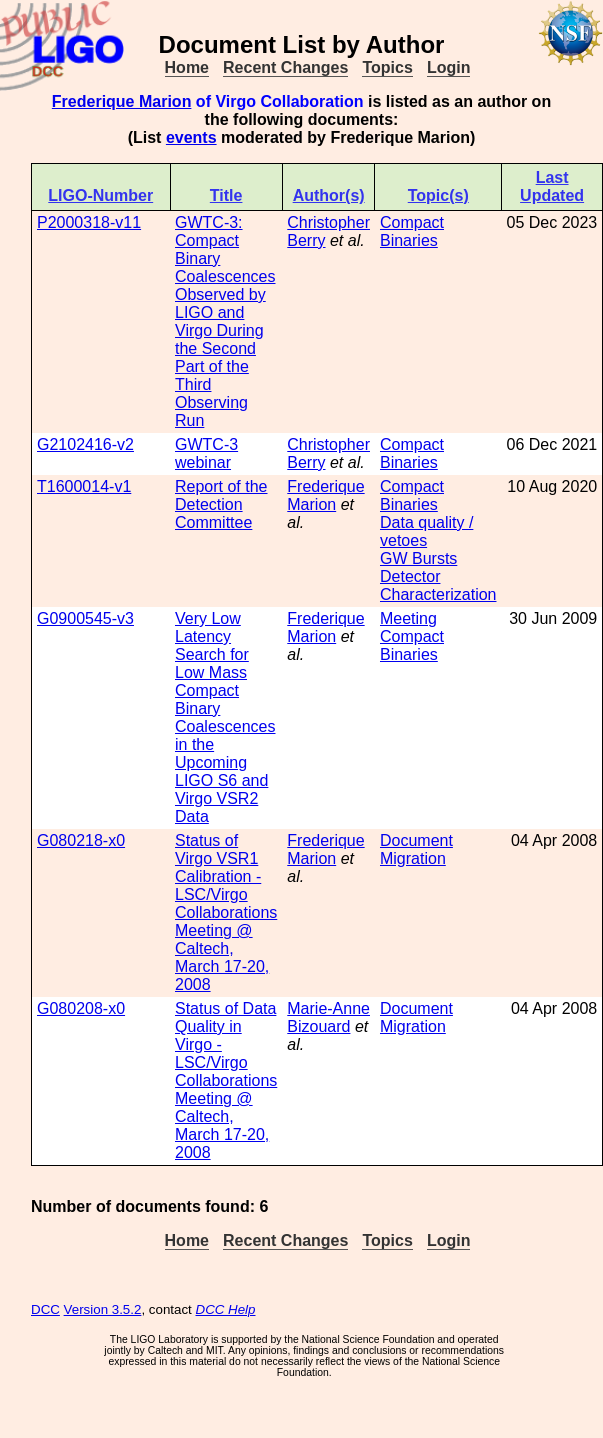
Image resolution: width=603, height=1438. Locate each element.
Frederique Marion (122, 101)
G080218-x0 (81, 840)
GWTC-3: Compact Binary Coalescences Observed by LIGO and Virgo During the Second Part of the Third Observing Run (225, 321)
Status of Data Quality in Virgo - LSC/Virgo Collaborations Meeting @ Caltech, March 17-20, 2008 (226, 1080)
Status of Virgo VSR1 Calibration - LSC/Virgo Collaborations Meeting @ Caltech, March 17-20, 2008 (226, 912)
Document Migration (416, 849)
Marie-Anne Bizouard (328, 1017)
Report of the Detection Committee (221, 504)
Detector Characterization (438, 585)
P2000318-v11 (89, 222)
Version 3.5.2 (103, 1309)
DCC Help (226, 1309)
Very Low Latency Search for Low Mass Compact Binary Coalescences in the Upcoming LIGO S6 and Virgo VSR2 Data (225, 717)
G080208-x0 (81, 1008)
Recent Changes (285, 67)
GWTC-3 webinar (206, 453)
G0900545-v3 (85, 618)
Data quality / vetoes (426, 531)
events (191, 137)
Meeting (408, 618)
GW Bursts (418, 558)
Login (449, 67)
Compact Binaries (412, 231)
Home (187, 67)
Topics (387, 67)
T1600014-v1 (84, 486)
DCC (45, 1309)
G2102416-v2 (85, 444)
